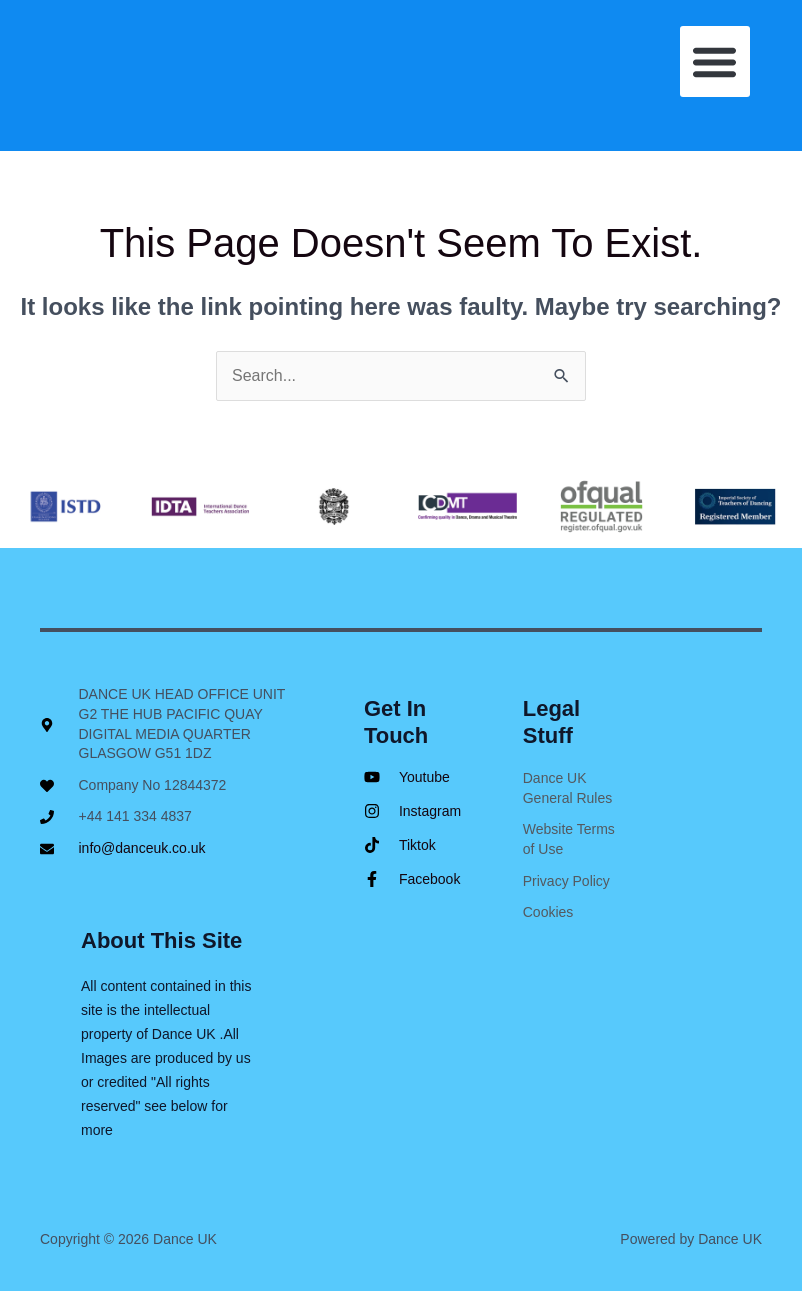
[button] (715, 61)
